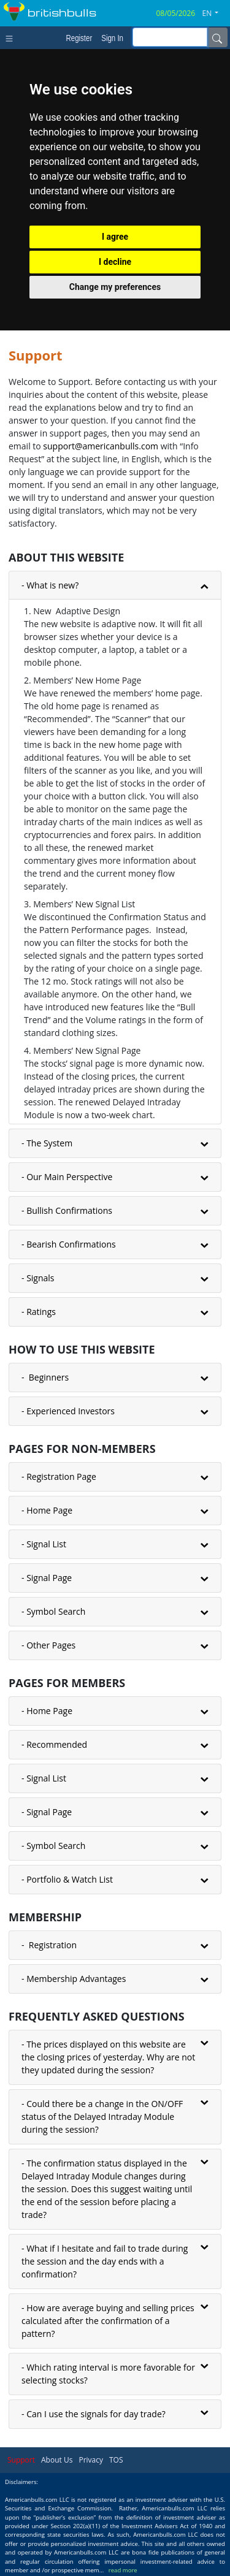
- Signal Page (46, 1577)
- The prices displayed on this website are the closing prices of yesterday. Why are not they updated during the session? (108, 2057)
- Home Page (46, 1510)
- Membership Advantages (73, 1978)
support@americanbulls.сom (100, 446)
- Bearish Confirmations (68, 1244)
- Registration (49, 1945)
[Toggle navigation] (11, 37)
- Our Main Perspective (66, 1177)
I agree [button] (115, 237)
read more (123, 2570)
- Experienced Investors (68, 1411)
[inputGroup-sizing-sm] (169, 37)
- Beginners (45, 1377)
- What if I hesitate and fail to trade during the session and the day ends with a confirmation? (104, 2261)
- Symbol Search (53, 1611)
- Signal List (43, 1544)
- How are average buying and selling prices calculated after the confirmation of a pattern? (107, 2320)
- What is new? (50, 585)
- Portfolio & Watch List (67, 1879)
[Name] (217, 37)
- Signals (38, 1278)
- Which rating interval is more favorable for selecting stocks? (108, 2373)
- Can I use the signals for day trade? (93, 2414)
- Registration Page (58, 1476)
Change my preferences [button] (115, 287)
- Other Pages (48, 1645)
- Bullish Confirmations (66, 1210)
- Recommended (54, 1744)
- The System (46, 1143)
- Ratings (38, 1311)
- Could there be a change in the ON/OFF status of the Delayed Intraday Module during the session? (102, 2116)
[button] (215, 13)
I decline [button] (115, 262)
